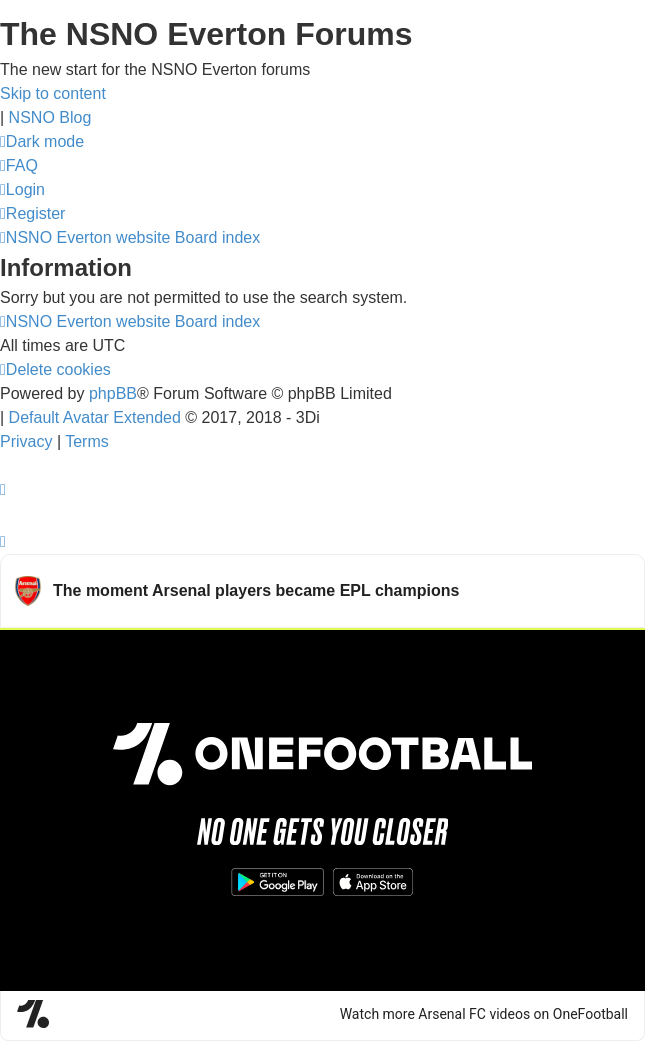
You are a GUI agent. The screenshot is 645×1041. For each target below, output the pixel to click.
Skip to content (53, 93)
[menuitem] (19, 165)
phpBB (113, 393)
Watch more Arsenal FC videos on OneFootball (484, 1014)
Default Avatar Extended (95, 417)
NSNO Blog (50, 117)
